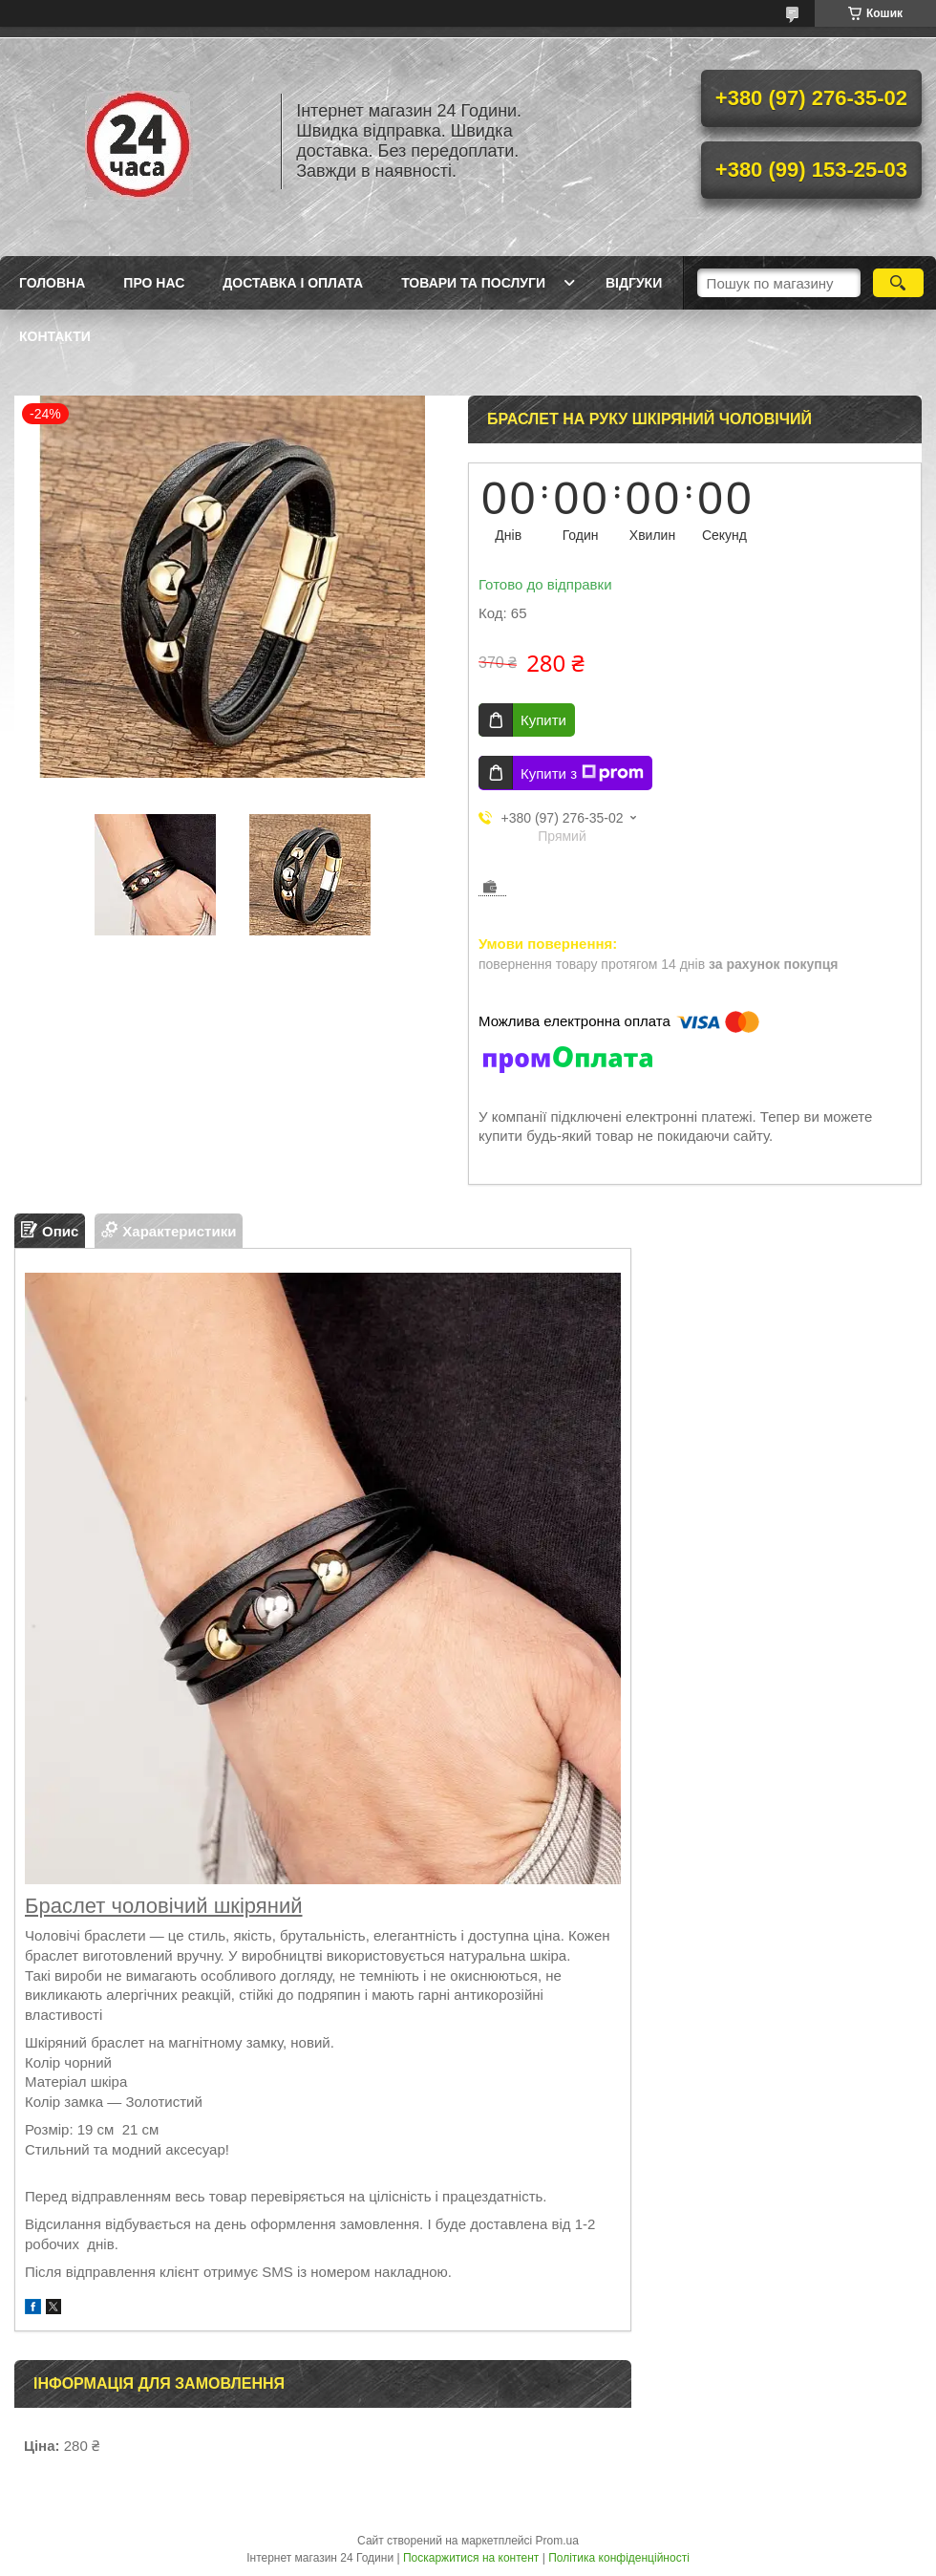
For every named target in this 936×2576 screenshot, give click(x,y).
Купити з (582, 773)
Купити (543, 720)
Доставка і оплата (293, 282)
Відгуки (634, 282)
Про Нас (153, 282)
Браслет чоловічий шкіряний (164, 1906)
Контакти (55, 336)
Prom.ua (557, 2540)
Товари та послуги (473, 282)
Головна (52, 282)
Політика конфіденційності (619, 2558)
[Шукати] (898, 282)
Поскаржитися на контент (471, 2558)
